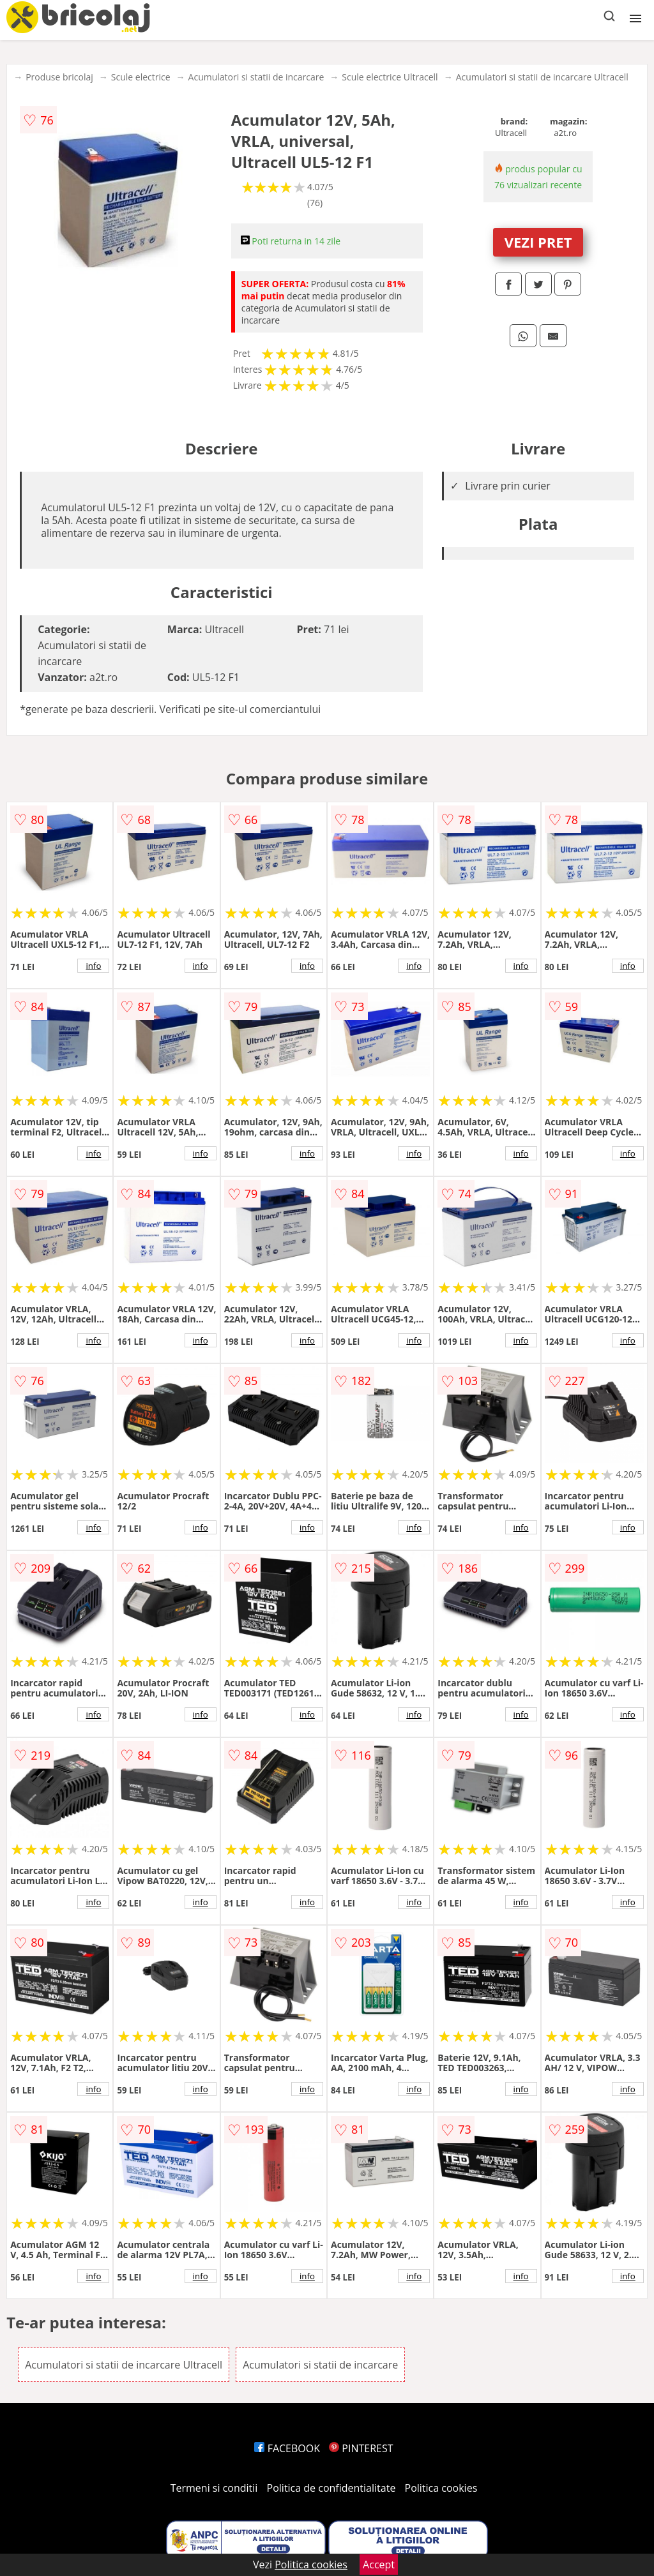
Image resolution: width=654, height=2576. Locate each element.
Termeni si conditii (214, 2488)
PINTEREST (361, 2448)
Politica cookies (441, 2488)
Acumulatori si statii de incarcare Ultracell (542, 77)
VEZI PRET (538, 241)
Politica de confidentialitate (331, 2488)
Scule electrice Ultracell (389, 77)
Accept (379, 2564)
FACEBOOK (287, 2448)
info (93, 965)
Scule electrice (141, 77)
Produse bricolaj (59, 77)
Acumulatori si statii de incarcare (256, 77)
